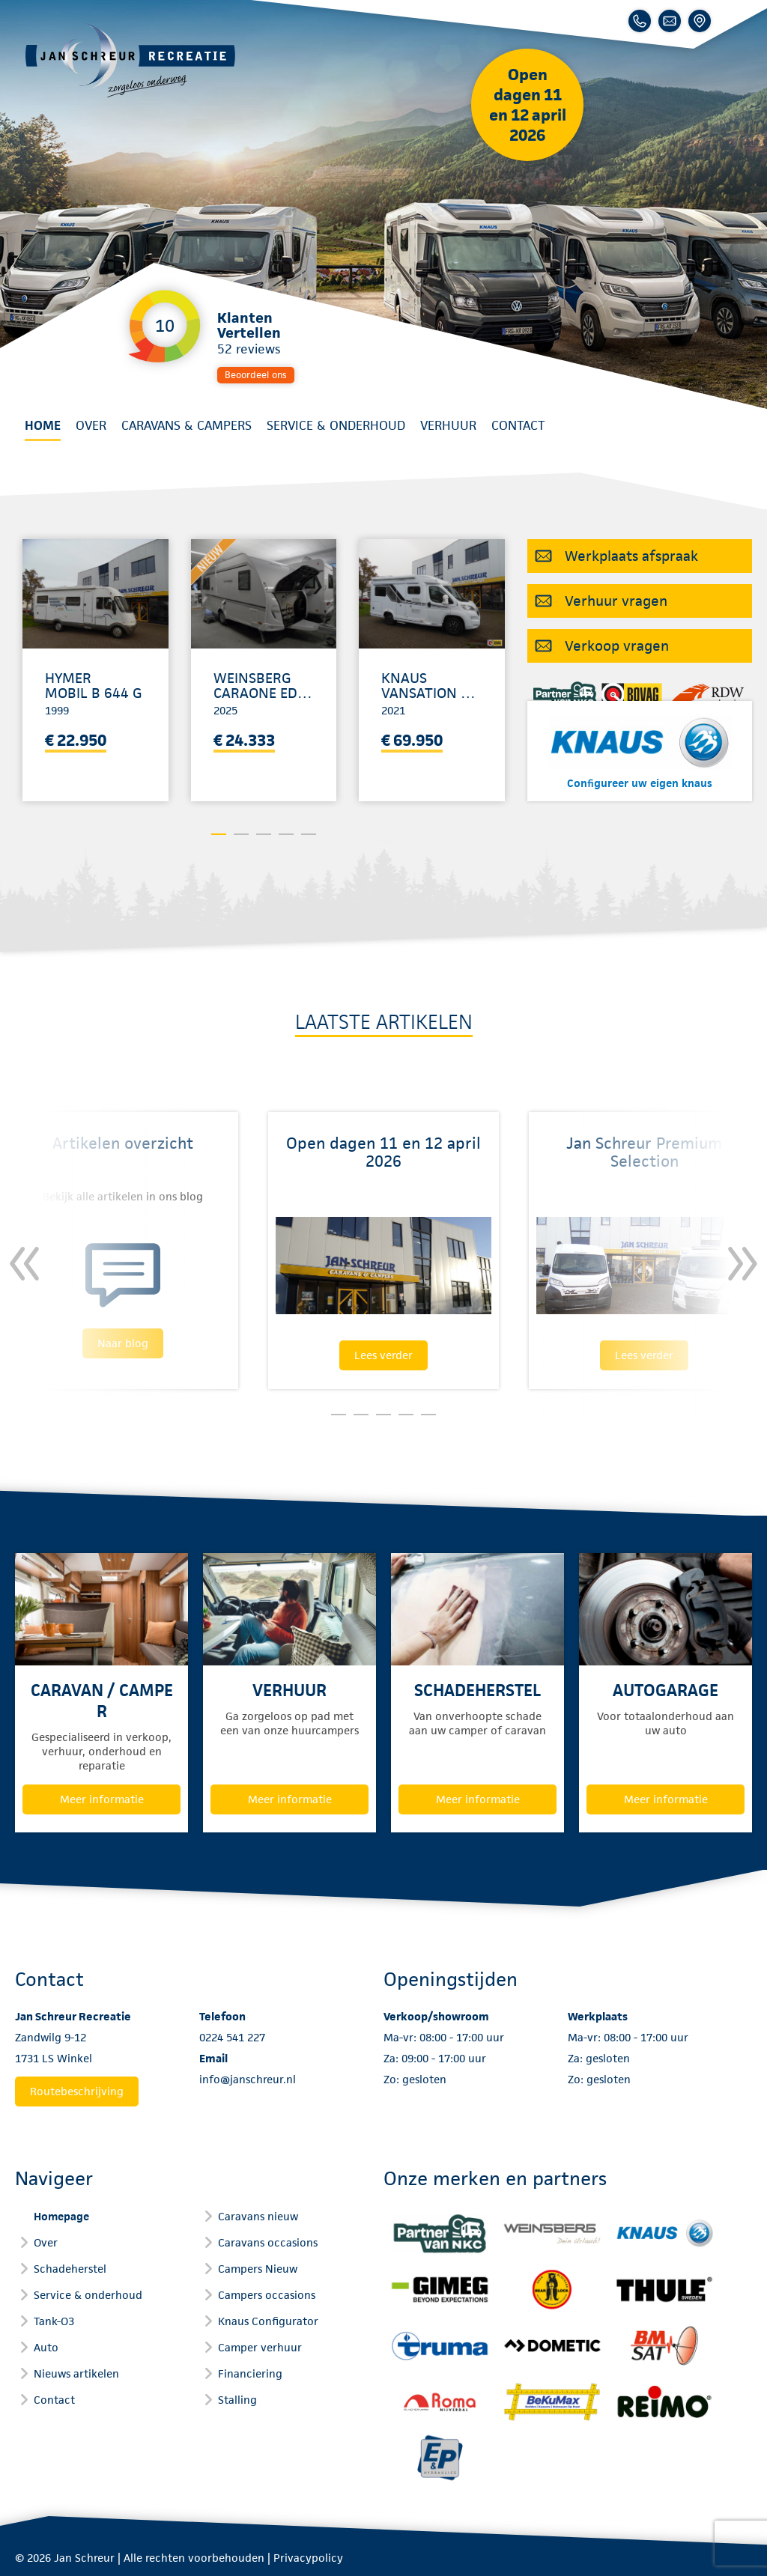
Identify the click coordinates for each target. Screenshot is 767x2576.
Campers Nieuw (257, 2268)
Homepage (61, 2216)
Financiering (250, 2373)
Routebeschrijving (77, 2091)
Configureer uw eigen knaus (639, 783)
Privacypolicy (308, 2558)
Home (43, 425)
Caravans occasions (268, 2242)
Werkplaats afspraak (631, 556)
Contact (518, 425)
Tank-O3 (54, 2321)
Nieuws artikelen (76, 2373)
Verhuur (448, 425)
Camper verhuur (260, 2347)
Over (91, 425)
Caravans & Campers (186, 425)
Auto (46, 2347)
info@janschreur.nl (247, 2079)
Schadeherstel (70, 2268)
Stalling (237, 2399)
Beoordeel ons (256, 374)
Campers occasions (266, 2294)
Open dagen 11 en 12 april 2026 (527, 104)
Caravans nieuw (258, 2216)
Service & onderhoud (336, 425)
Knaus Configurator (268, 2321)
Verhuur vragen (616, 601)
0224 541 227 (232, 2037)
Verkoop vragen (617, 646)
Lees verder (383, 1355)
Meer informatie (102, 1799)
